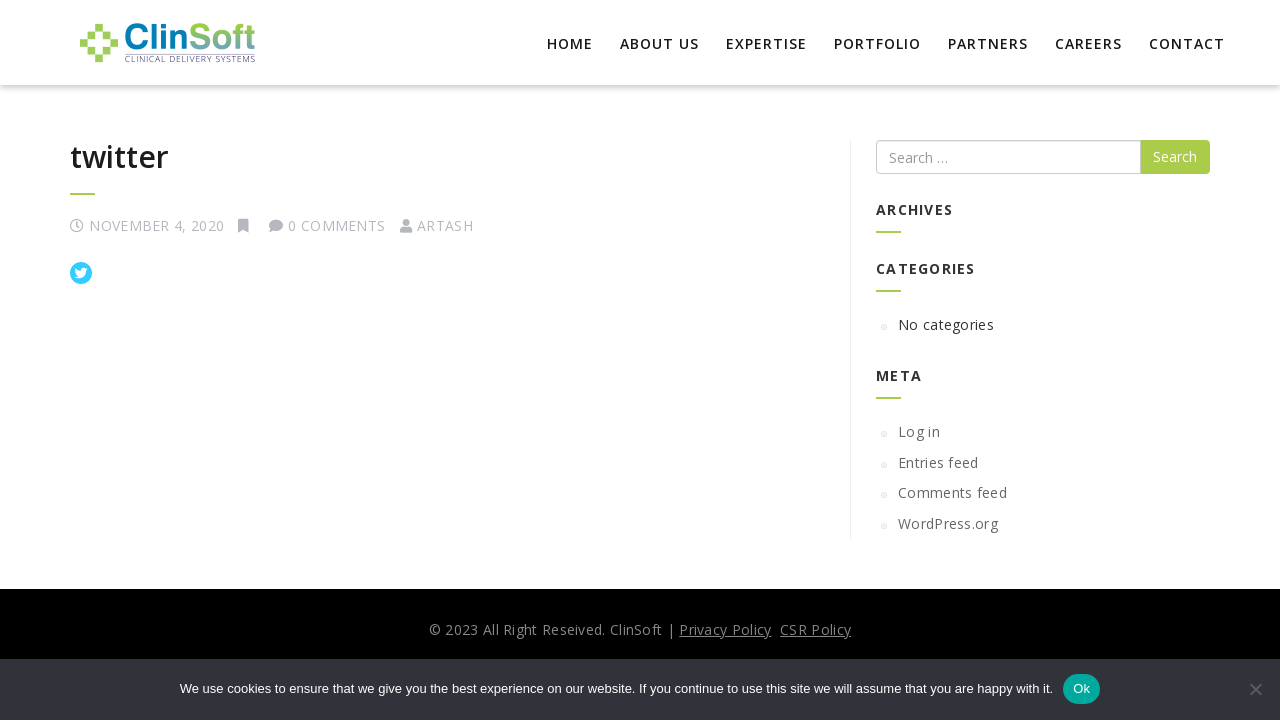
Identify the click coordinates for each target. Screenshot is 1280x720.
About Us (659, 43)
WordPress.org (948, 523)
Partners (988, 43)
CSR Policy (815, 629)
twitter (119, 156)
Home (570, 43)
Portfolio (877, 43)
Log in (919, 431)
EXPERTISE (766, 43)
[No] (1255, 689)
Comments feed (952, 492)
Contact (1187, 43)
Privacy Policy (725, 629)
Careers (1088, 43)
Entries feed (938, 462)
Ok (1081, 688)
